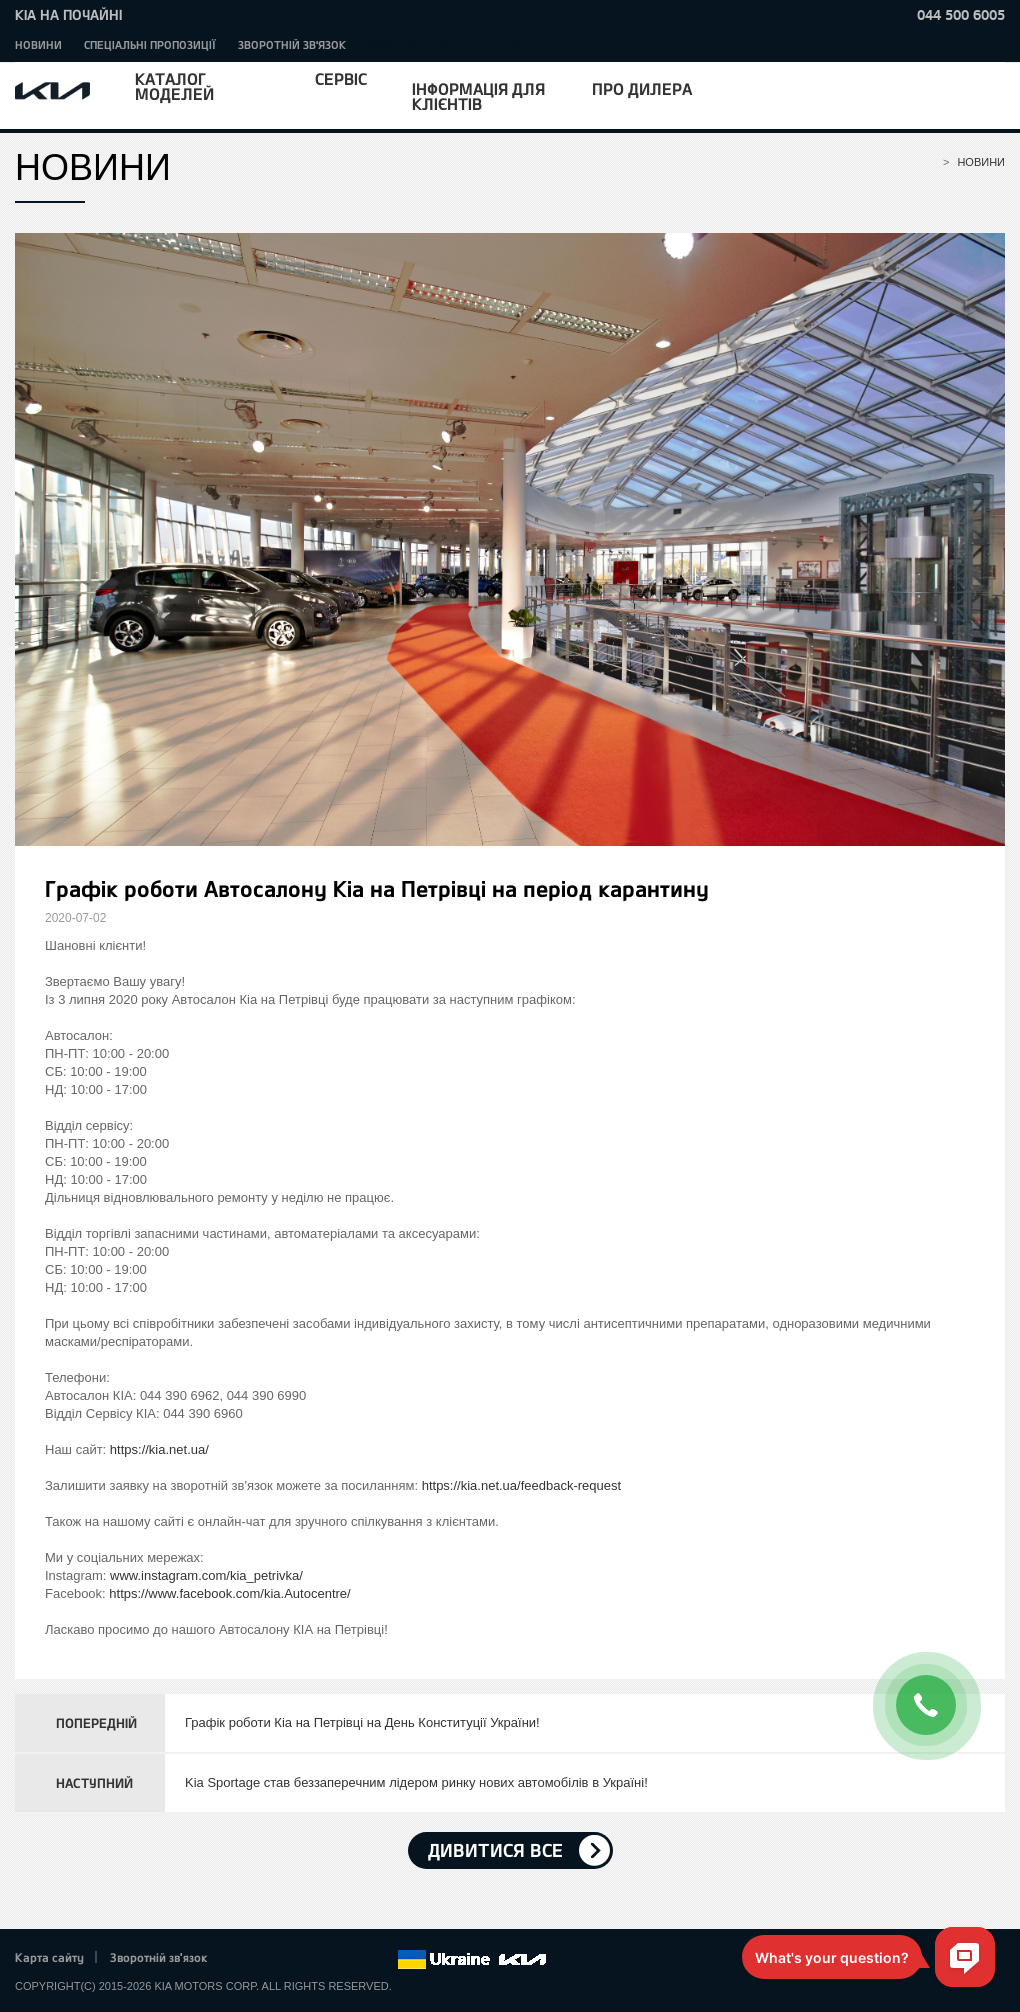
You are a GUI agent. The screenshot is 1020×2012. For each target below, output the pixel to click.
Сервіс (341, 78)
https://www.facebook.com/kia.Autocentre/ (229, 1593)
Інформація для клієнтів (478, 96)
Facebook (244, 1960)
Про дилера (642, 88)
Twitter (271, 1960)
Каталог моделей (174, 86)
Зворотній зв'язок (292, 44)
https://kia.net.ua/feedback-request (521, 1485)
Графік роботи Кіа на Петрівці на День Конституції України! (362, 1722)
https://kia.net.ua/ (159, 1449)
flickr (382, 1960)
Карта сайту (49, 1957)
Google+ (299, 1960)
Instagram (354, 1960)
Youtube (327, 1960)
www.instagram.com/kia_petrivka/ (206, 1575)
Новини (38, 44)
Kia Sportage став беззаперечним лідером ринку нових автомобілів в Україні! (416, 1782)
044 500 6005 (961, 14)
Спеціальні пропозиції (150, 44)
